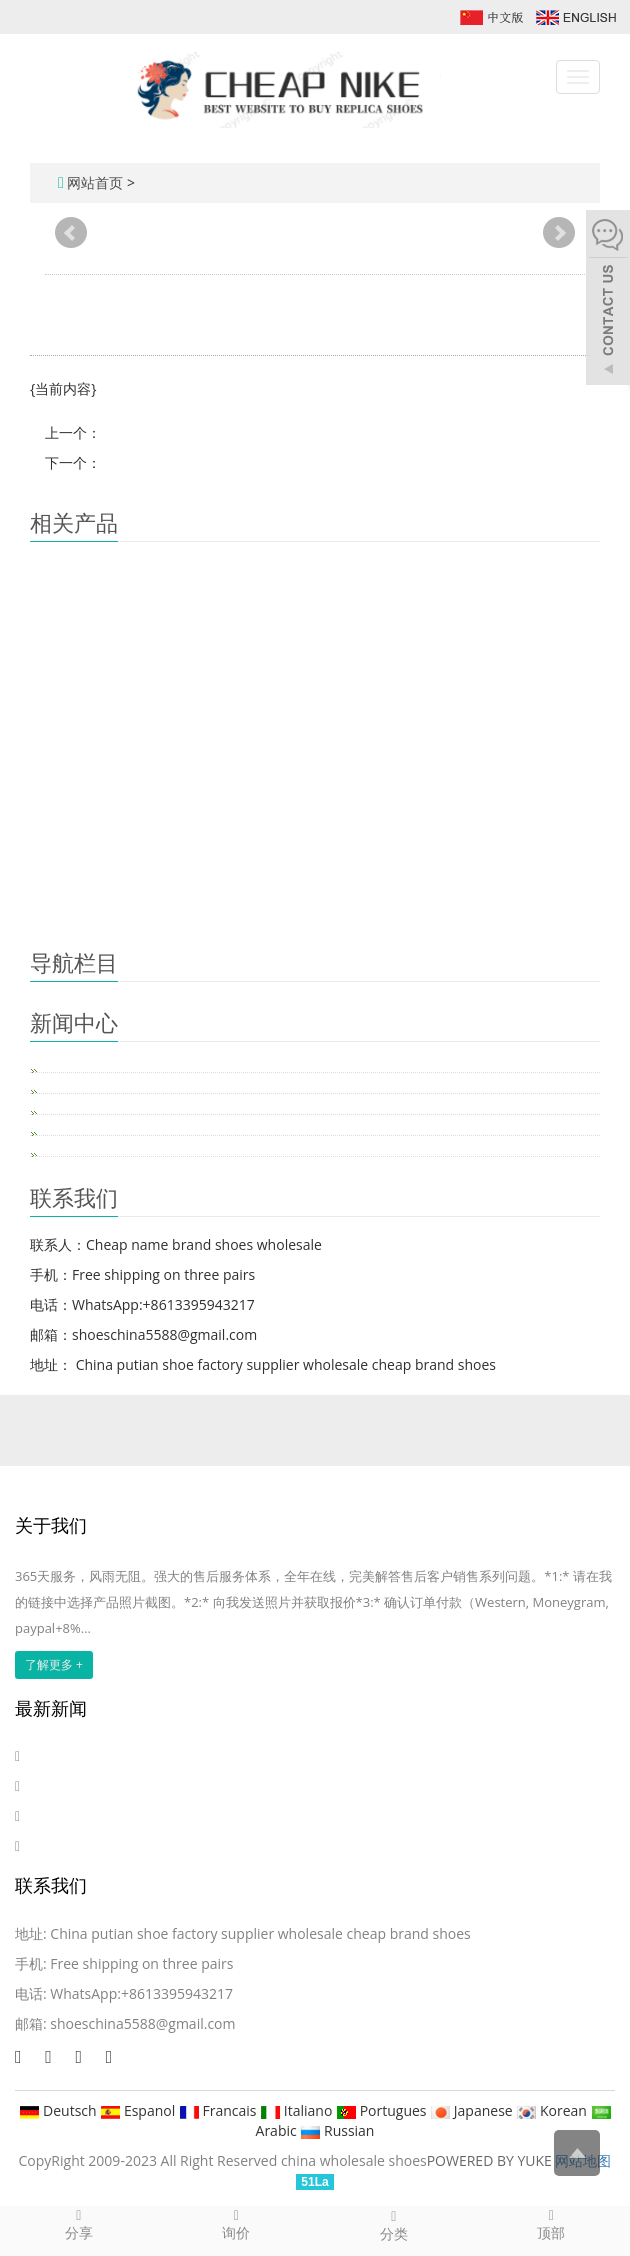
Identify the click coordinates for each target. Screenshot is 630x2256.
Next (559, 233)
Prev (71, 233)
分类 (394, 2225)
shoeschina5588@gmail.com (142, 2023)
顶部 (552, 2224)
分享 (79, 2224)
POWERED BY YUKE (491, 2160)
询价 (237, 2224)
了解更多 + (54, 1664)
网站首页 (95, 182)
